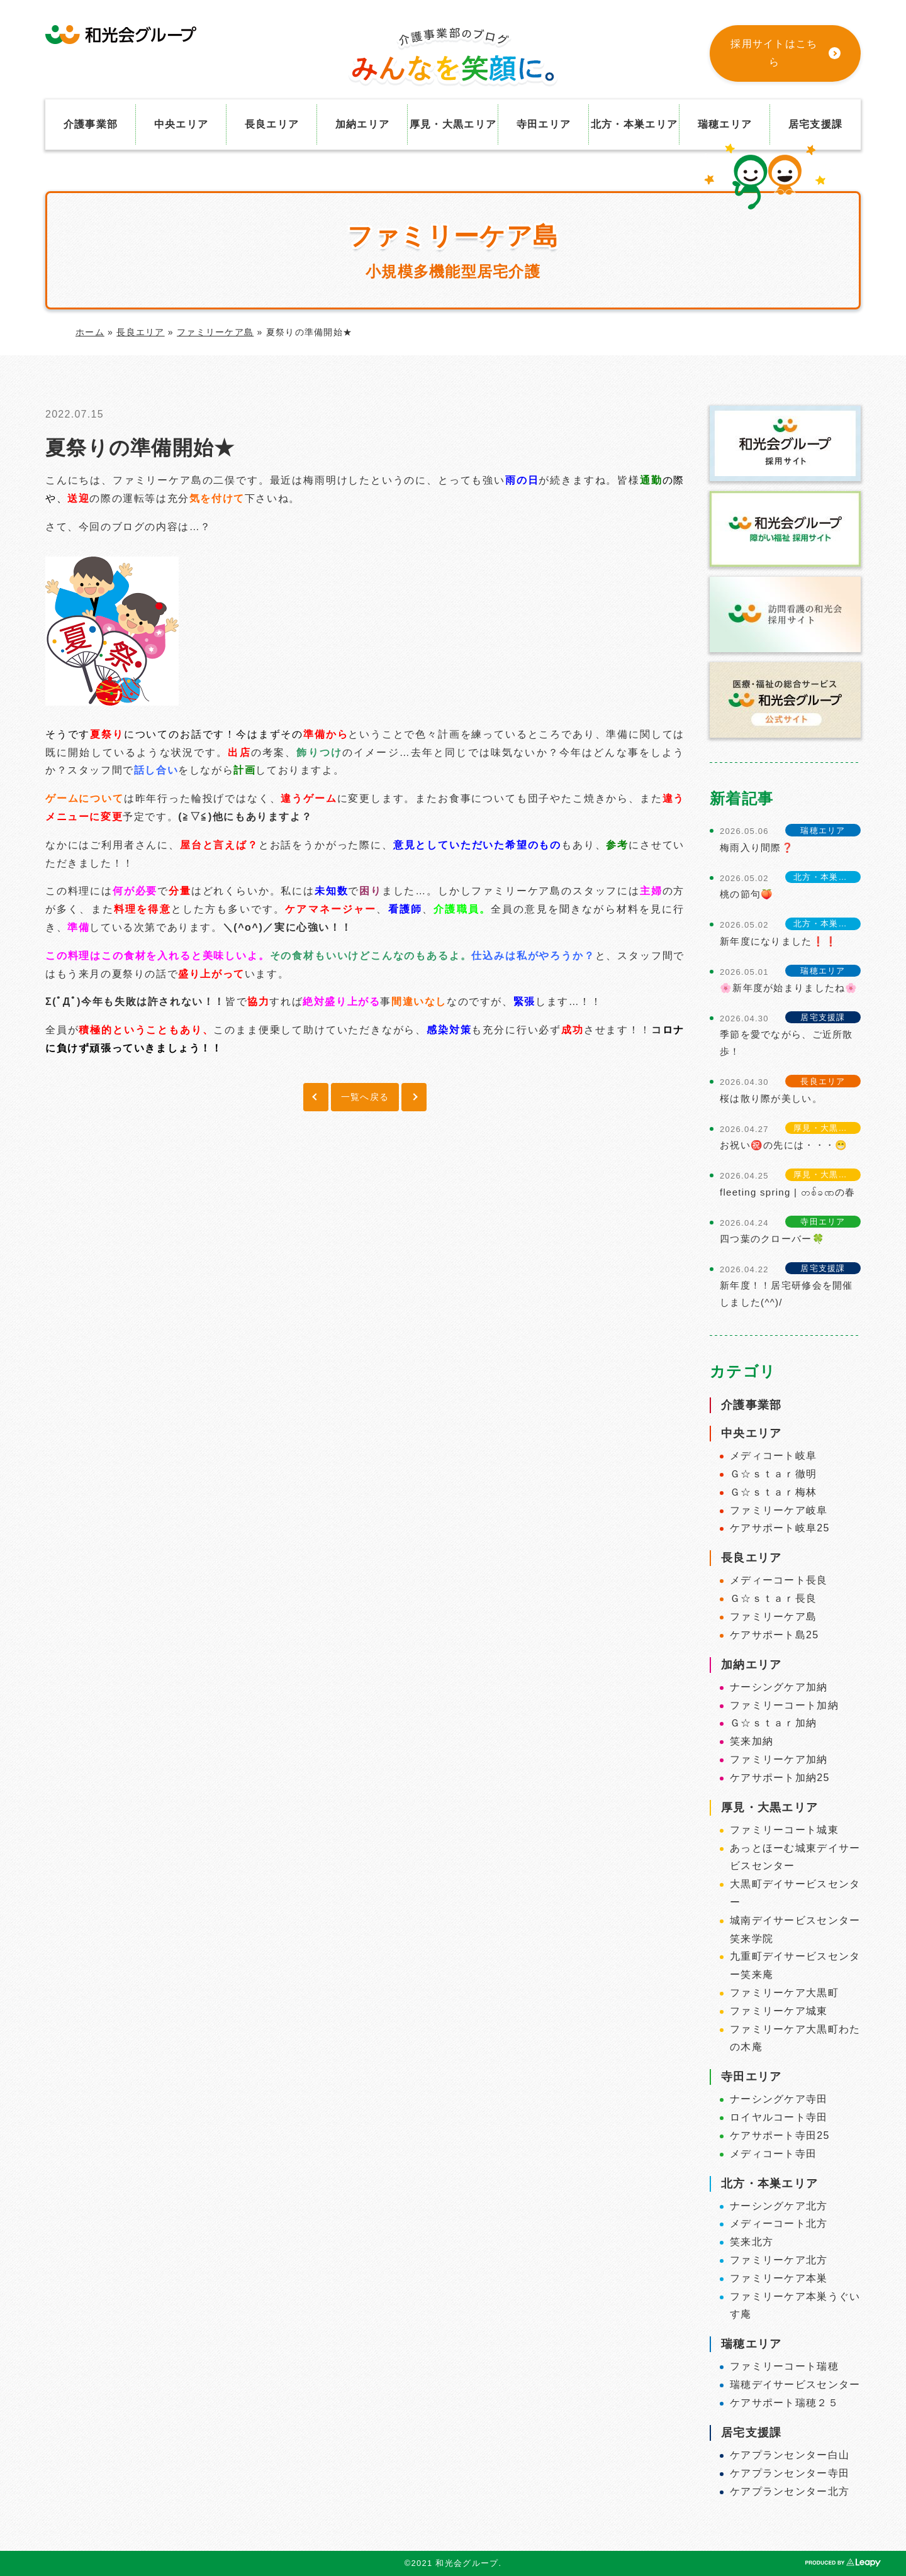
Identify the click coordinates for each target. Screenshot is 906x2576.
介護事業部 (91, 124)
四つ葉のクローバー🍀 (772, 1238)
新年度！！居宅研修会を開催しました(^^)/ (786, 1293)
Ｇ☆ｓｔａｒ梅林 (773, 1492)
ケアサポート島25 (774, 1634)
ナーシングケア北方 (779, 2206)
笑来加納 (751, 1741)
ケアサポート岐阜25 (780, 1528)
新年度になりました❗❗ (778, 941)
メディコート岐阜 (773, 1455)
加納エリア (362, 124)
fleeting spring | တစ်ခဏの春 (787, 1192)
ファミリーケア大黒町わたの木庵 (795, 2038)
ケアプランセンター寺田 (789, 2473)
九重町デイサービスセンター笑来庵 (795, 1965)
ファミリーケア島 (215, 332)
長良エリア (272, 124)
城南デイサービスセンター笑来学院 (795, 1929)
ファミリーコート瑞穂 (784, 2366)
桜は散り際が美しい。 (771, 1098)
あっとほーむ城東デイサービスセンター (795, 1857)
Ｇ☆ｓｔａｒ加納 (773, 1723)
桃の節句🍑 (746, 894)
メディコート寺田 (773, 2153)
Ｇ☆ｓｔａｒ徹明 (773, 1473)
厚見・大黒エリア (453, 124)
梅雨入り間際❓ (757, 847)
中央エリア (181, 124)
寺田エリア (544, 124)
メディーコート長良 (779, 1580)
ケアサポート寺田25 (780, 2135)
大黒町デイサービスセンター (795, 1893)
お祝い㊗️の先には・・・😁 (783, 1145)
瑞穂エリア (725, 124)
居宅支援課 (815, 124)
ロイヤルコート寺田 (779, 2117)
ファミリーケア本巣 (779, 2278)
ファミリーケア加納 (779, 1759)
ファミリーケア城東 (779, 2011)
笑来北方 (751, 2241)
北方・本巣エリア (634, 124)
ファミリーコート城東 (784, 1829)
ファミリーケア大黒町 (784, 1992)
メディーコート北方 (779, 2223)
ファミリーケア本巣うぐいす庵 (795, 2305)
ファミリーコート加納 (784, 1705)
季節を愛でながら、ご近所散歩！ (786, 1043)
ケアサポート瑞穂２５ (784, 2402)
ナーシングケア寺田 (779, 2099)
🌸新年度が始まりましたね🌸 (789, 987)
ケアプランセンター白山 (789, 2455)
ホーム (90, 332)
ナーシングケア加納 (779, 1687)
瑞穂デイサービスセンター (795, 2384)
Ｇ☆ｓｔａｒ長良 (773, 1598)
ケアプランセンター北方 (789, 2491)
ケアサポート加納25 (780, 1777)
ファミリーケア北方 (779, 2260)
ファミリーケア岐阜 (779, 1510)
